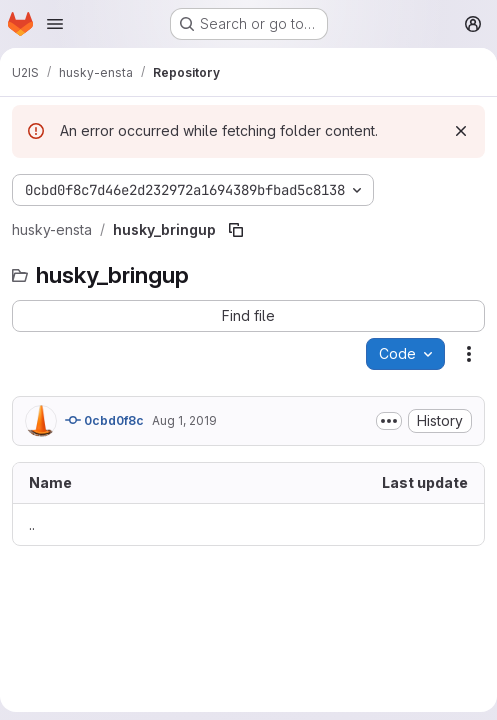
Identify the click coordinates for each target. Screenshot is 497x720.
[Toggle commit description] (389, 421)
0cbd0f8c (104, 420)
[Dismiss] (461, 131)
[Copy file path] (236, 230)
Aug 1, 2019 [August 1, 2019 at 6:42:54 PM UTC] (184, 420)
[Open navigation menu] (55, 24)
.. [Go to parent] (32, 524)
